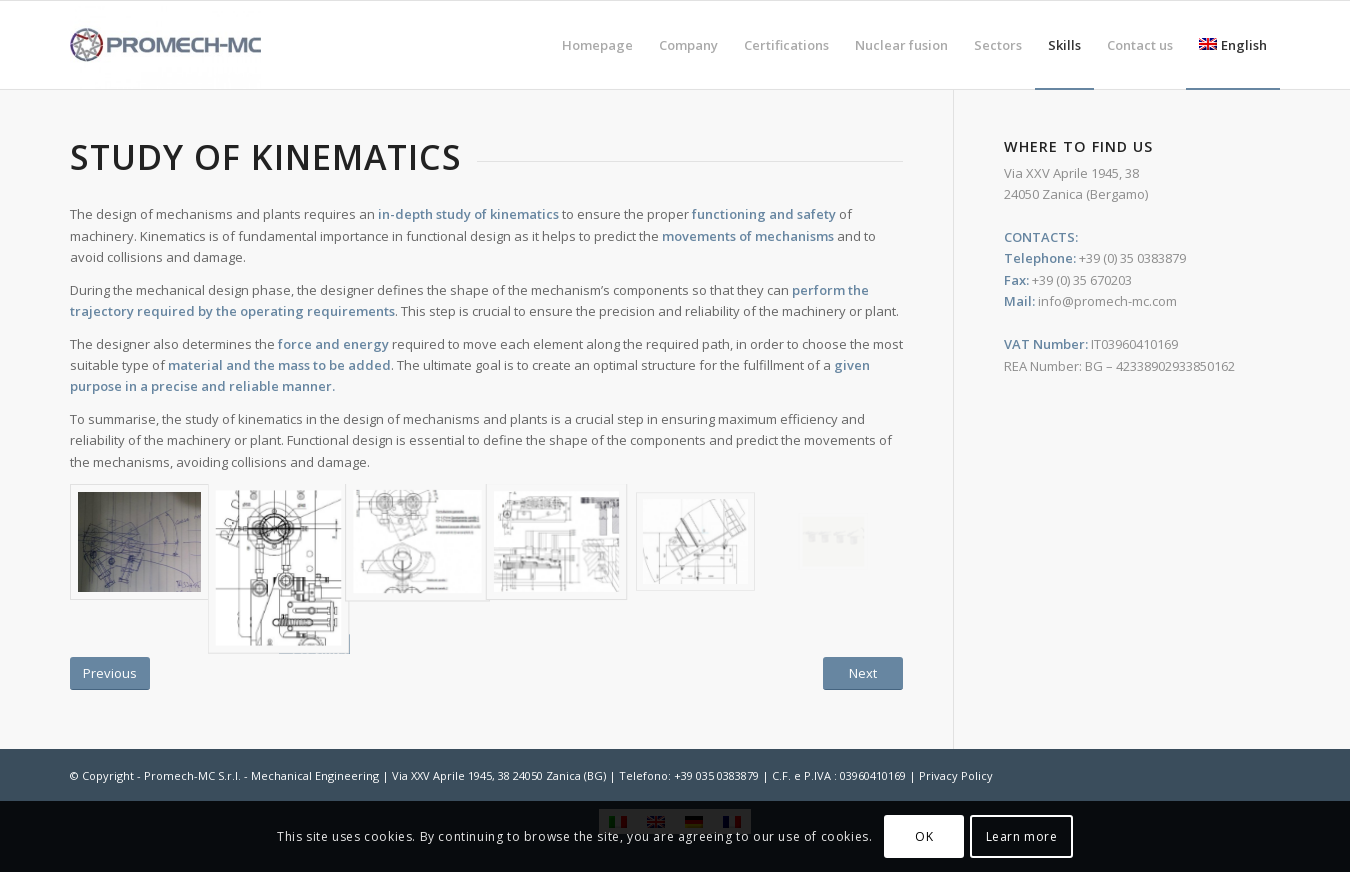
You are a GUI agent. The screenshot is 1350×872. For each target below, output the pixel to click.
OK (924, 836)
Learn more (1022, 836)
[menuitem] (597, 45)
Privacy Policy (956, 775)
